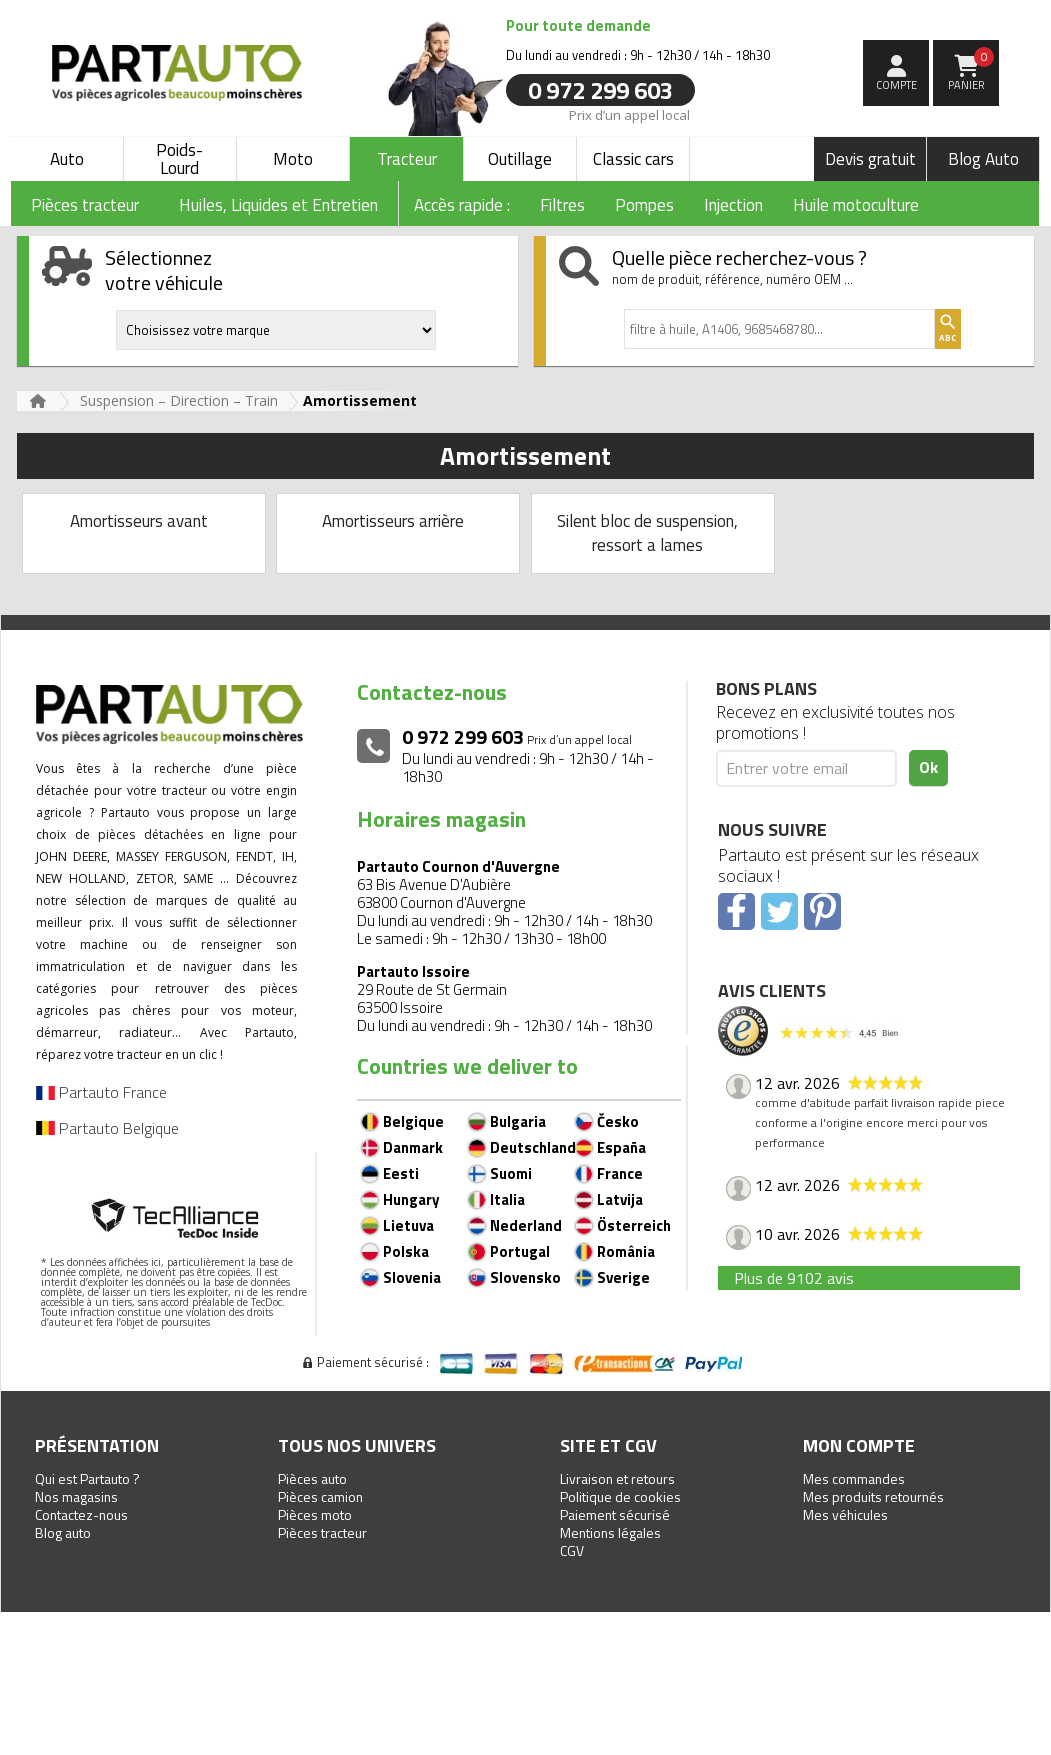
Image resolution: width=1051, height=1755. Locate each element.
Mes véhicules (845, 1514)
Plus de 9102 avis (794, 1278)
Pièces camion (320, 1496)
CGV (572, 1550)
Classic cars (633, 159)
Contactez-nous (81, 1514)
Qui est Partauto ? (87, 1478)
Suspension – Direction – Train (179, 400)
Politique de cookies (620, 1496)
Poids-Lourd (179, 159)
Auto (67, 159)
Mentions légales (610, 1532)
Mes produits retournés (873, 1496)
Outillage (520, 159)
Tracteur (407, 159)
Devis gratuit (870, 159)
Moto (293, 159)
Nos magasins (76, 1496)
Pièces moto (315, 1514)
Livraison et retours (617, 1478)
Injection (733, 205)
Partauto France (101, 1092)
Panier (971, 70)
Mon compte (859, 1445)
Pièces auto (312, 1478)
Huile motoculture (856, 205)
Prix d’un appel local (629, 114)
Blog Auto (983, 159)
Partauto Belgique (107, 1128)
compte (896, 85)
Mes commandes (854, 1478)
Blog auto (63, 1532)
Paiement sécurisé (615, 1514)
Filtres (562, 205)
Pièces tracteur (322, 1532)
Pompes (644, 205)
